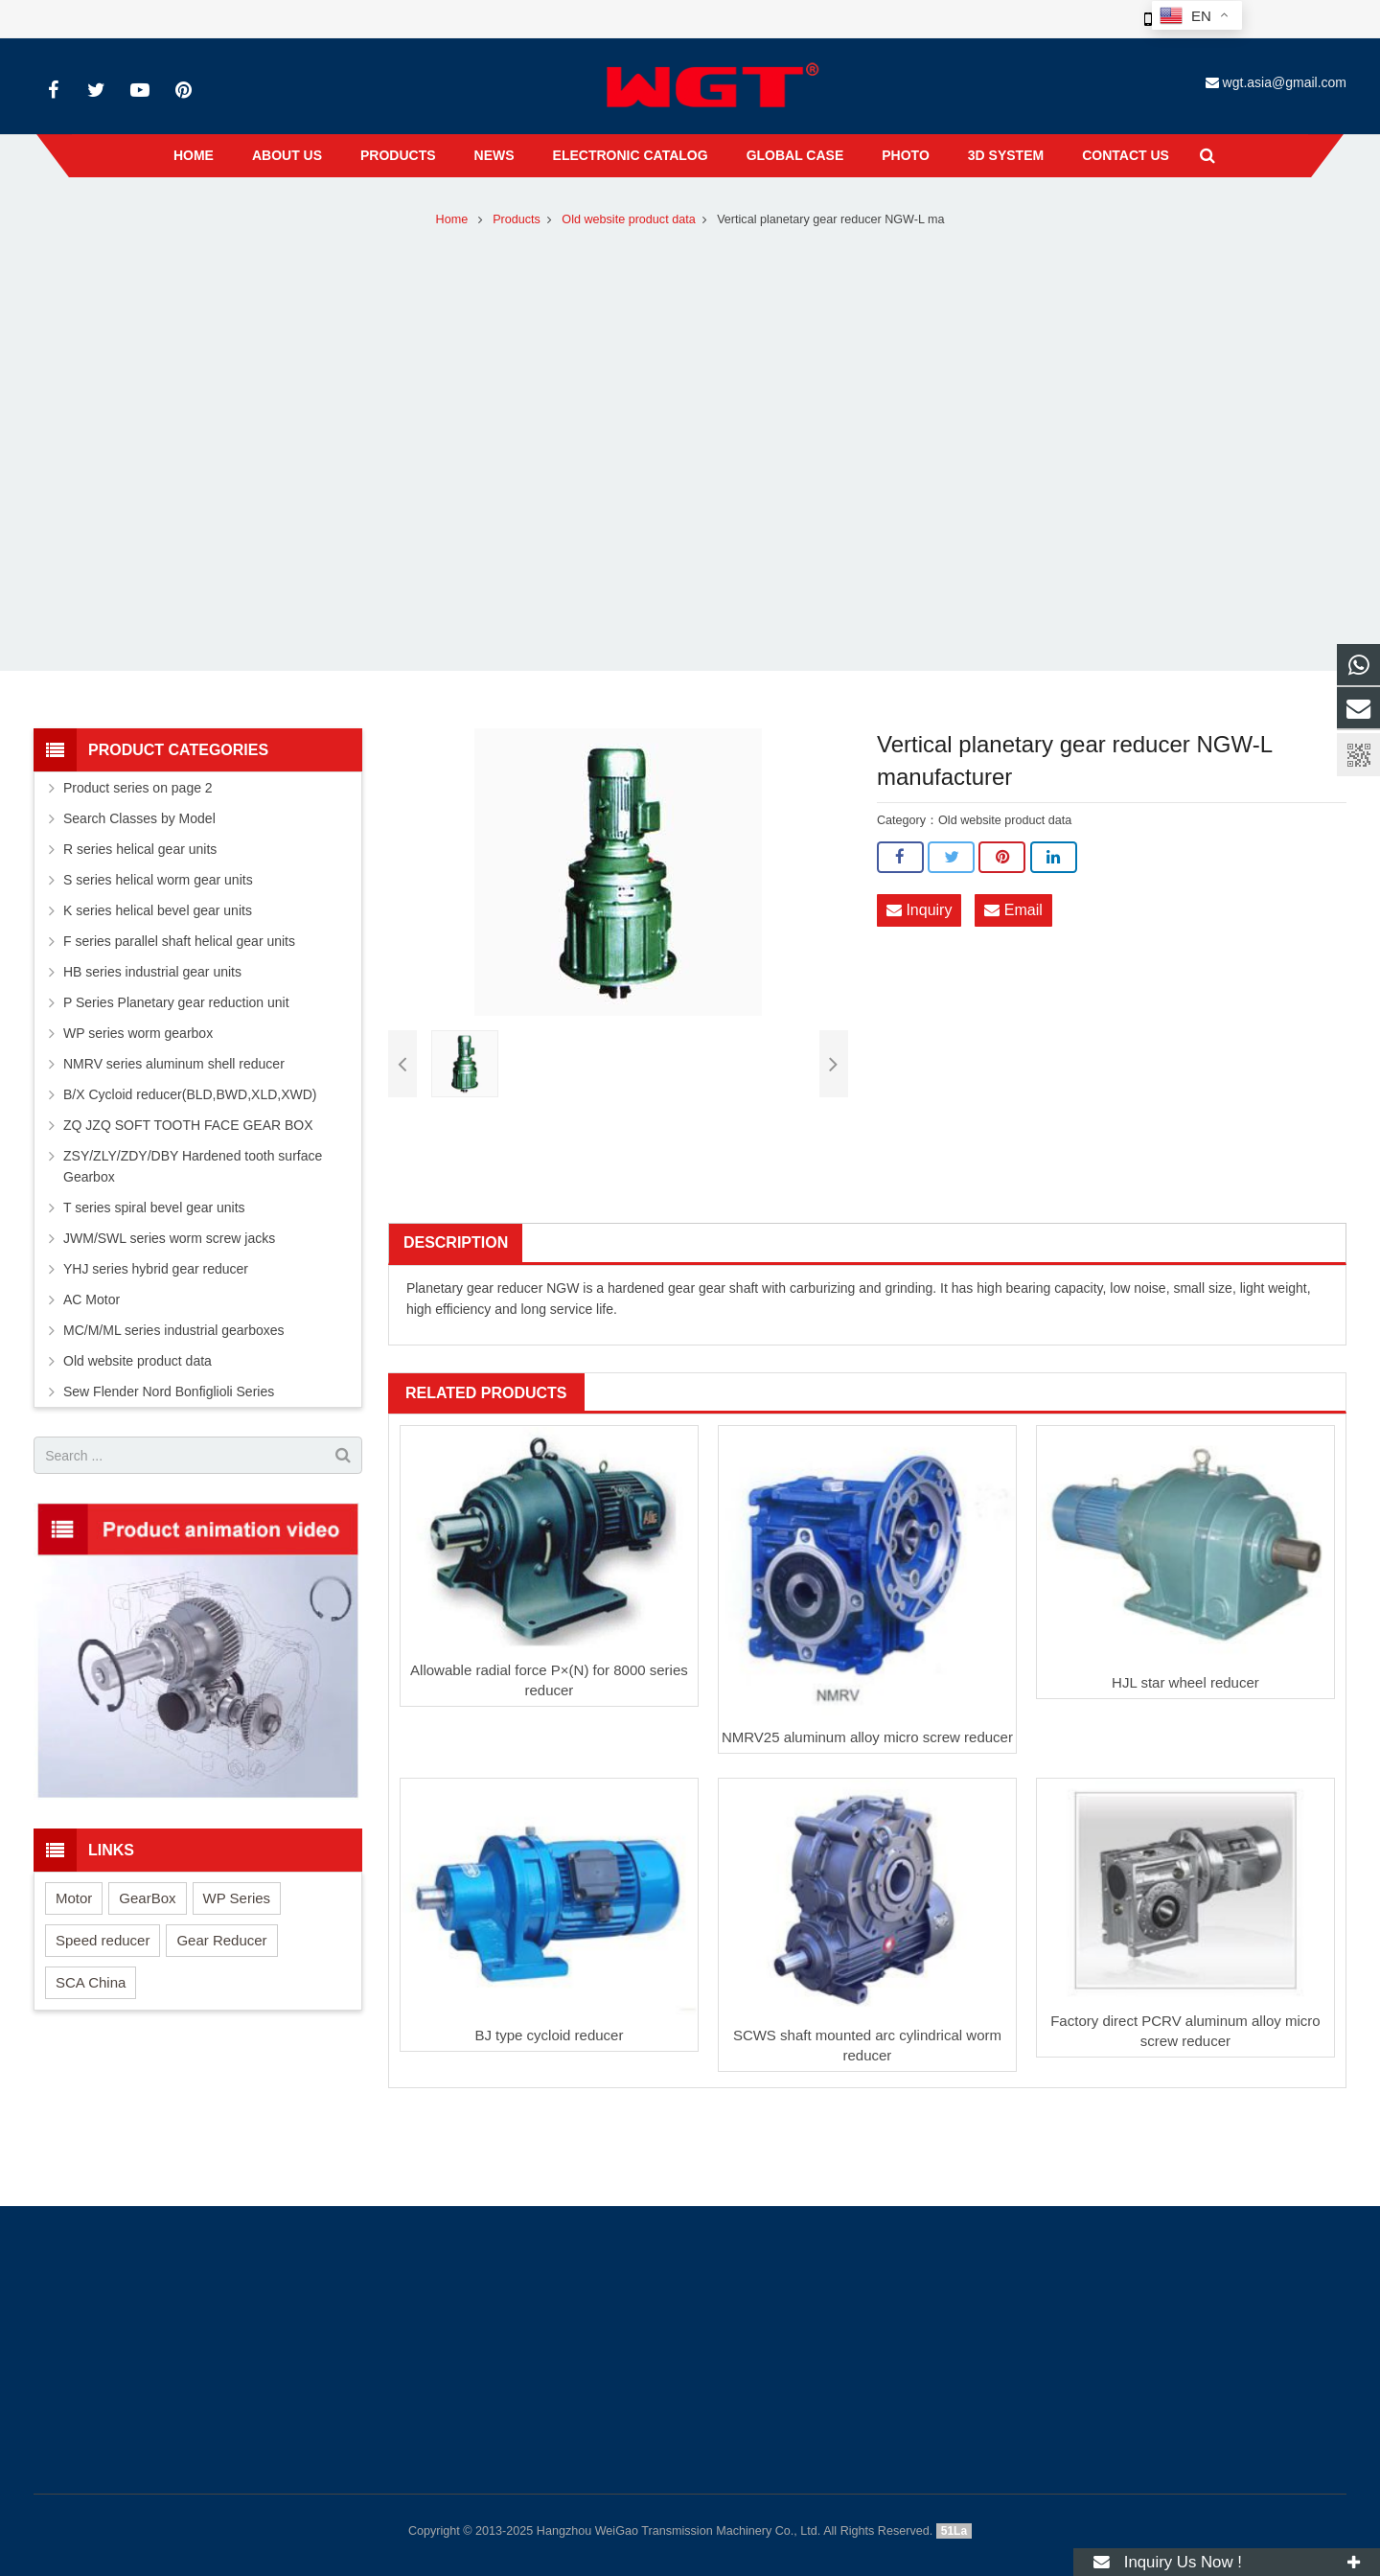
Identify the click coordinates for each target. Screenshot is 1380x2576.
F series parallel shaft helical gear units (179, 941)
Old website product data (628, 219)
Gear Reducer (221, 1940)
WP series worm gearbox (138, 1033)
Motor (74, 1898)
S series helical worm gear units (158, 879)
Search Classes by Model (139, 818)
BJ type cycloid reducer (548, 2035)
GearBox (147, 1898)
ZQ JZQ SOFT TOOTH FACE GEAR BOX (188, 1125)
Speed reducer (103, 1940)
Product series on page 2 (138, 787)
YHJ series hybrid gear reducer (155, 1268)
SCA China (91, 1982)
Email (1013, 910)
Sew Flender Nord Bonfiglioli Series (168, 1391)
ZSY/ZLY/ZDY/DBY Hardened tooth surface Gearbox (192, 1166)
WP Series (237, 1898)
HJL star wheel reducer (1185, 1682)
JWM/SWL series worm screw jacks (169, 1238)
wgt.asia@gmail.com (1284, 82)
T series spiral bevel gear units (154, 1207)
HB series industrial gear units (152, 971)
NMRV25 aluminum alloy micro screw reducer (867, 1737)
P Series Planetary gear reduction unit (176, 1002)
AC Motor (91, 1299)
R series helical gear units (140, 849)
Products (516, 219)
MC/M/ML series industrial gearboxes (174, 1330)
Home (452, 219)
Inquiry (919, 910)
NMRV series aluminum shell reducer (174, 1063)
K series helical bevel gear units (157, 910)
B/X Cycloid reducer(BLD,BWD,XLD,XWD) (190, 1094)
